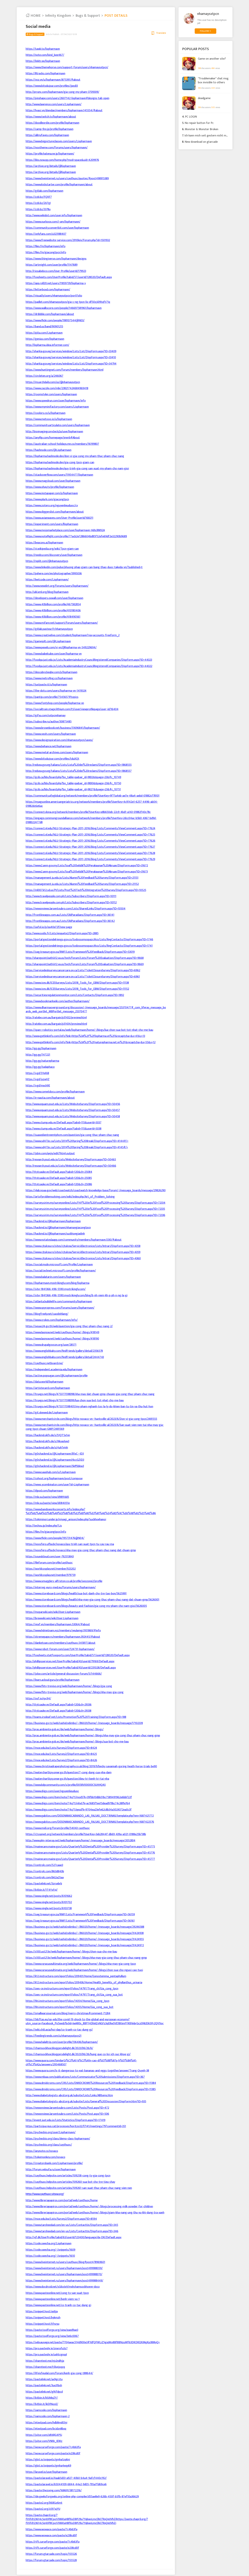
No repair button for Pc (199, 123)
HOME (33, 16)
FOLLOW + (205, 31)
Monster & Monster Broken (201, 129)
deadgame (204, 98)
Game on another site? (212, 59)
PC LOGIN (191, 116)
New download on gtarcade (201, 141)
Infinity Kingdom (58, 16)
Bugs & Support (88, 16)
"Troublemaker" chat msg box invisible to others (213, 80)
